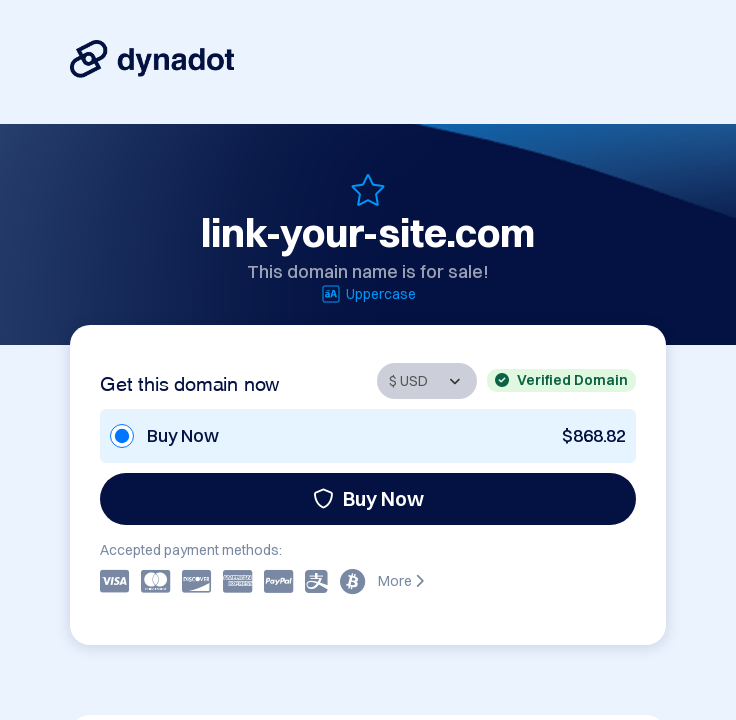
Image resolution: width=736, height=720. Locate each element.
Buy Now (368, 498)
